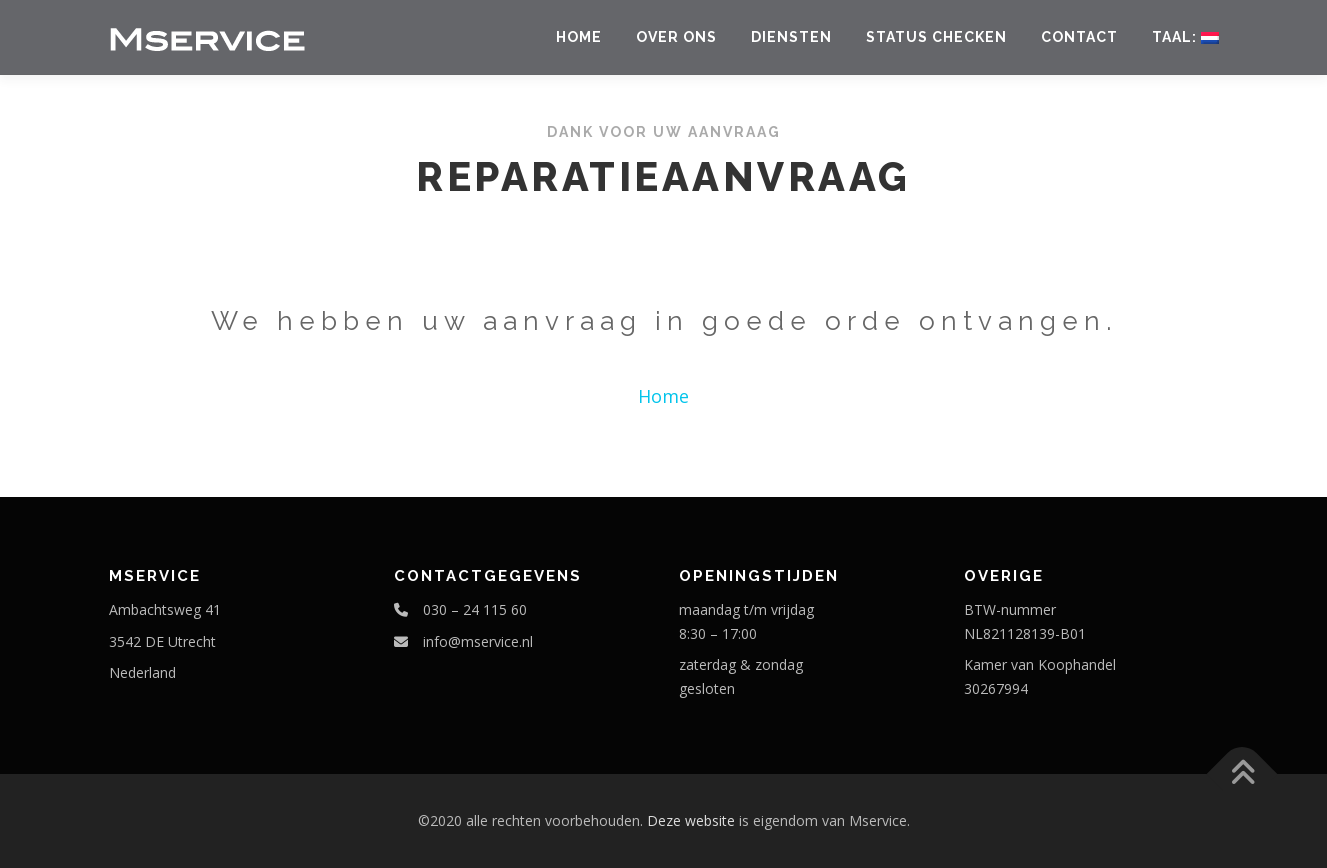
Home (579, 37)
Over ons (676, 37)
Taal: (1185, 37)
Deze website (691, 820)
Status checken (936, 37)
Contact (1079, 37)
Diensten (791, 37)
